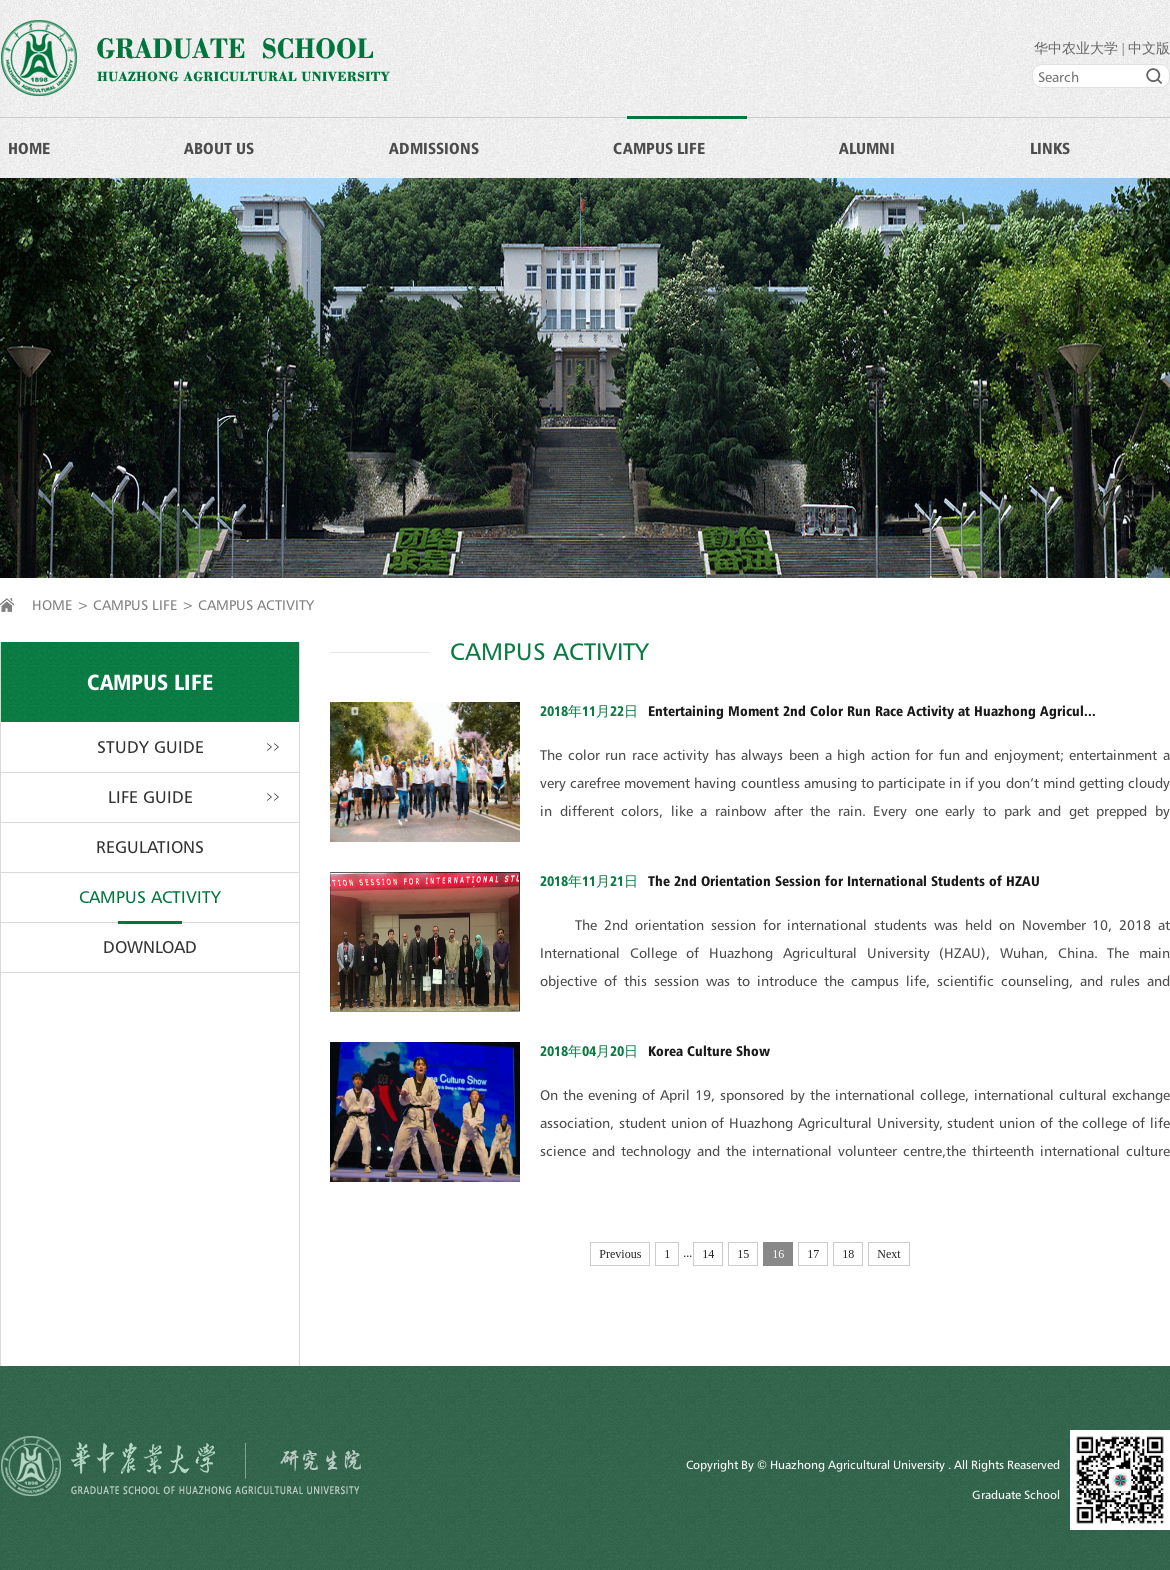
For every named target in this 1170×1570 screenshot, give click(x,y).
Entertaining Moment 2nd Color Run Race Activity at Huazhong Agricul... (872, 710)
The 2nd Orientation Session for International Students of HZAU (844, 880)
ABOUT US (219, 148)
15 (743, 1254)
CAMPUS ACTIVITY (256, 604)
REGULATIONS (150, 847)
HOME (29, 148)
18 (848, 1254)
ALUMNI (867, 148)
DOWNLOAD (150, 947)
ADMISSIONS (434, 148)
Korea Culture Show (709, 1050)
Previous (620, 1254)
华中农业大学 (1076, 48)
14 (708, 1254)
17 (813, 1254)
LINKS (1050, 148)
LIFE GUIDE (150, 797)
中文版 (1149, 48)
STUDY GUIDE (150, 747)
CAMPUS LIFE (659, 148)
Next (888, 1254)
